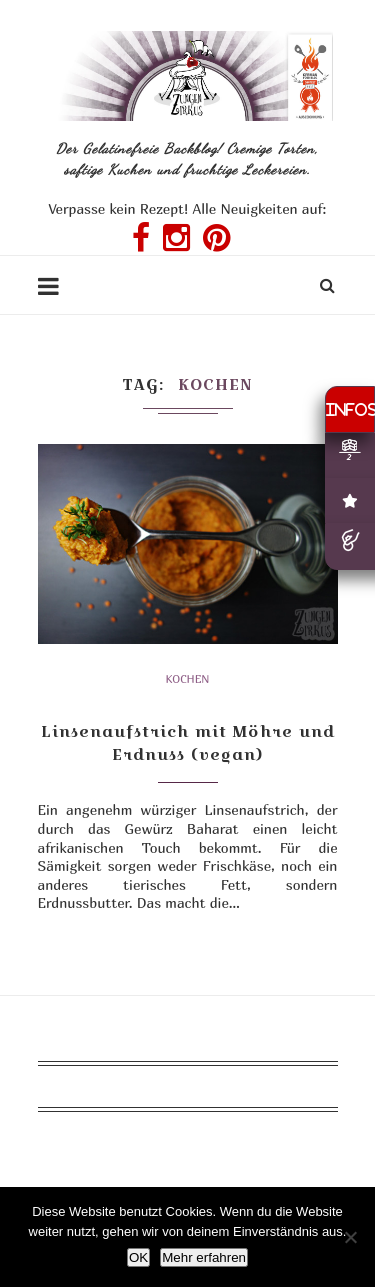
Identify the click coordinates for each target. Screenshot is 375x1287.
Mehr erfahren (204, 1257)
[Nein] (350, 1237)
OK (138, 1257)
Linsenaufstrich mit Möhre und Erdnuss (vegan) (188, 743)
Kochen (188, 678)
